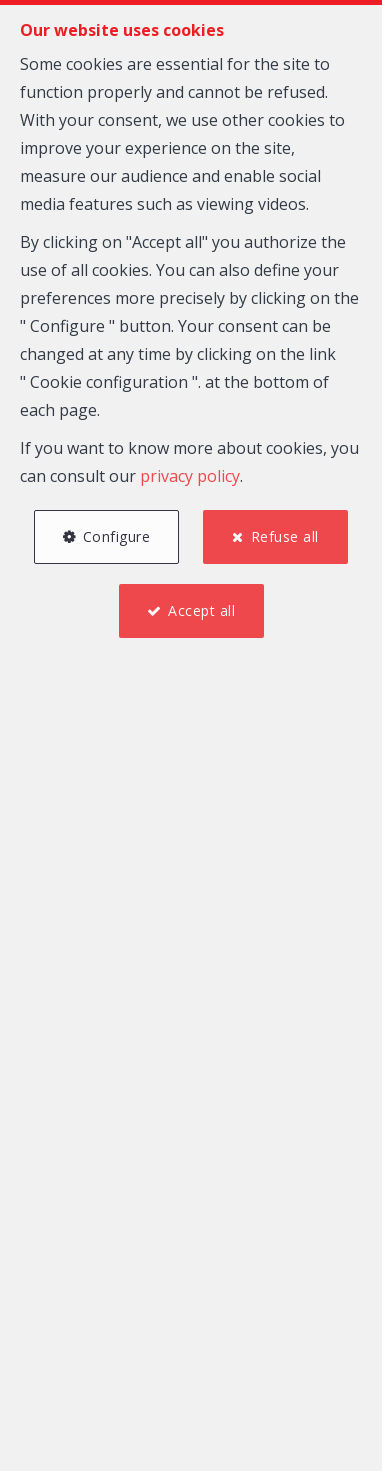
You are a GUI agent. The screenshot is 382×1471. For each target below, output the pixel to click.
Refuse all (285, 536)
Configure (117, 536)
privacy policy (190, 476)
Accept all (201, 610)
